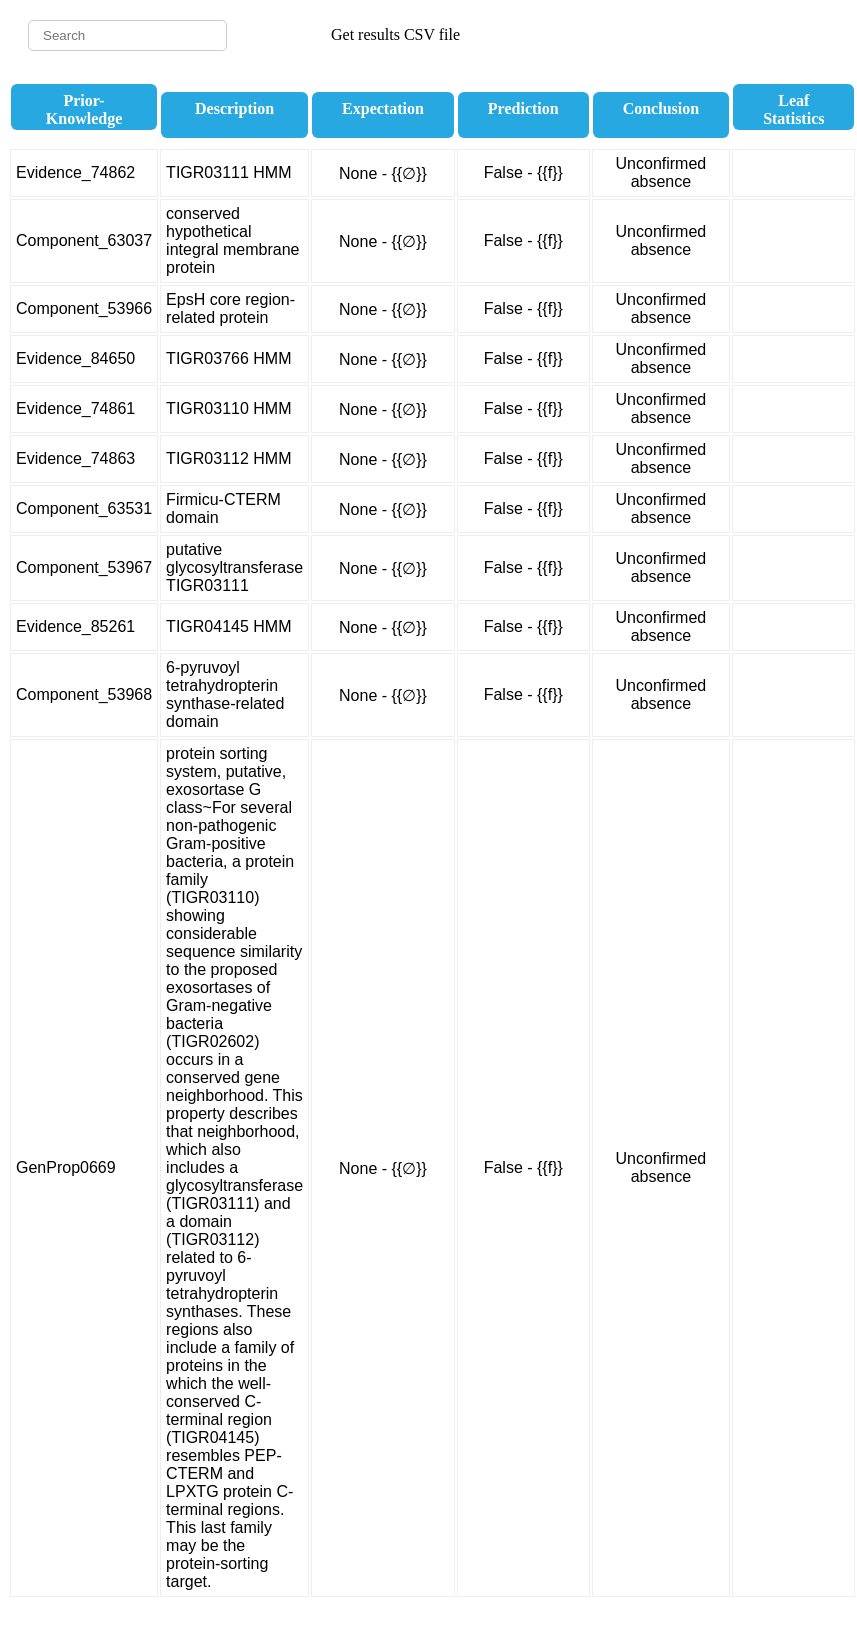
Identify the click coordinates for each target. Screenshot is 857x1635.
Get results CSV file (395, 34)
